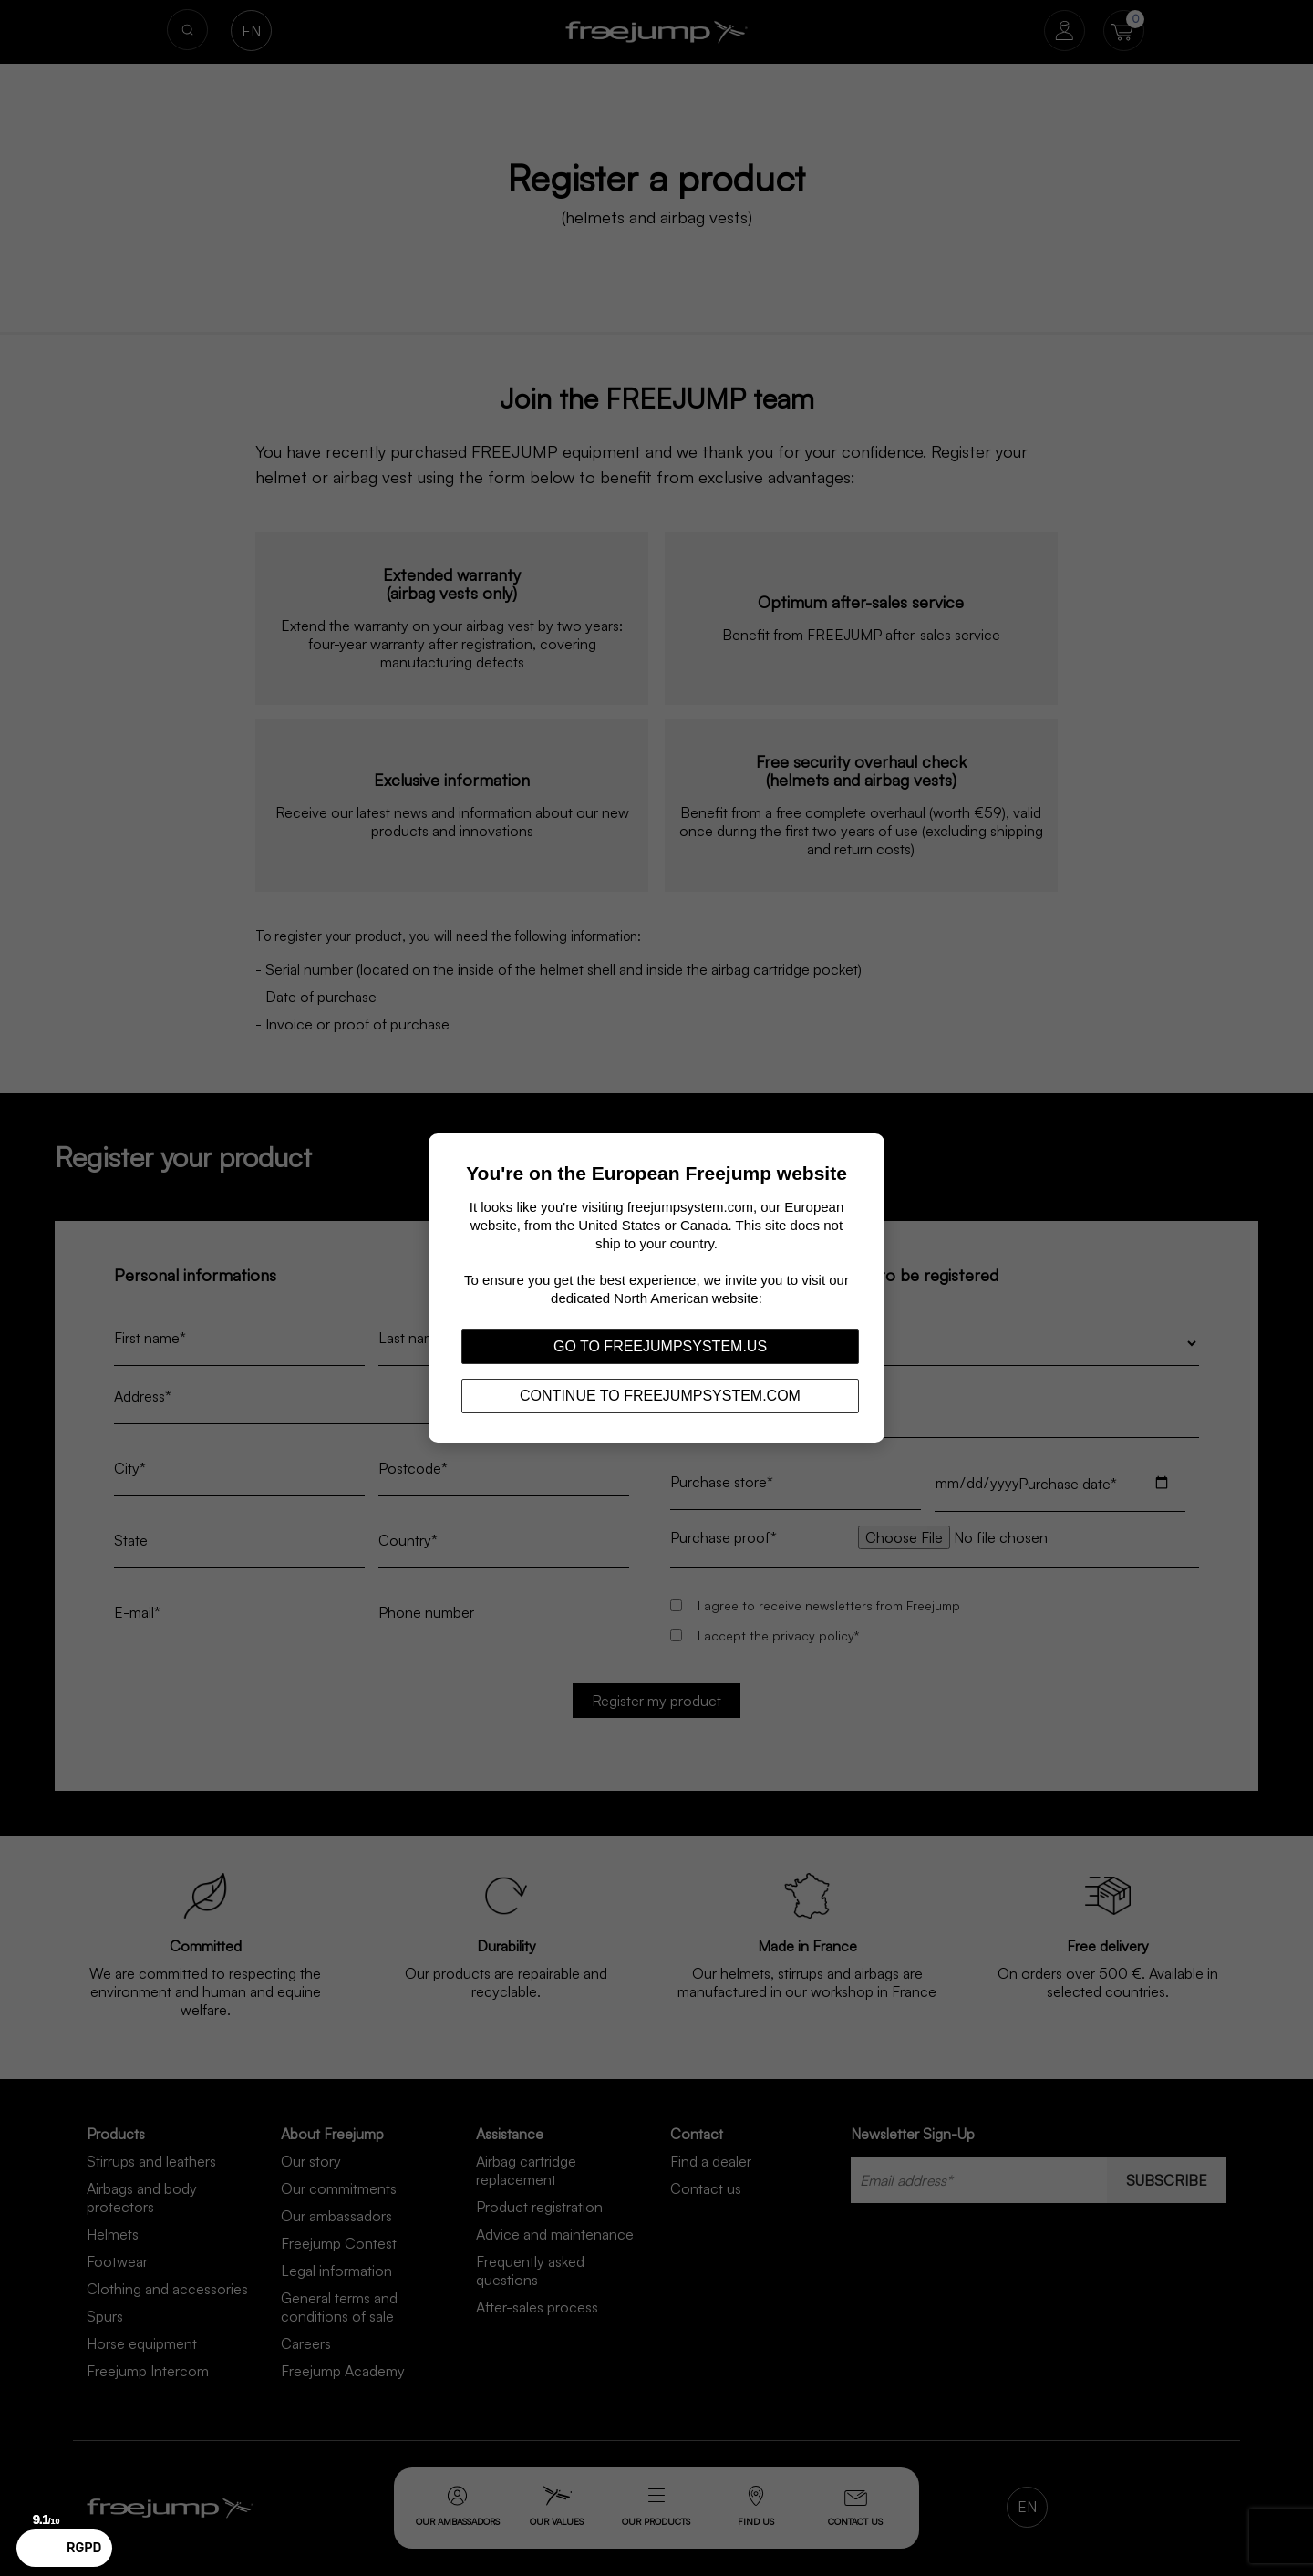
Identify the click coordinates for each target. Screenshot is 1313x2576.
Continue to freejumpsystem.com (660, 1395)
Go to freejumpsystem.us (660, 1346)
